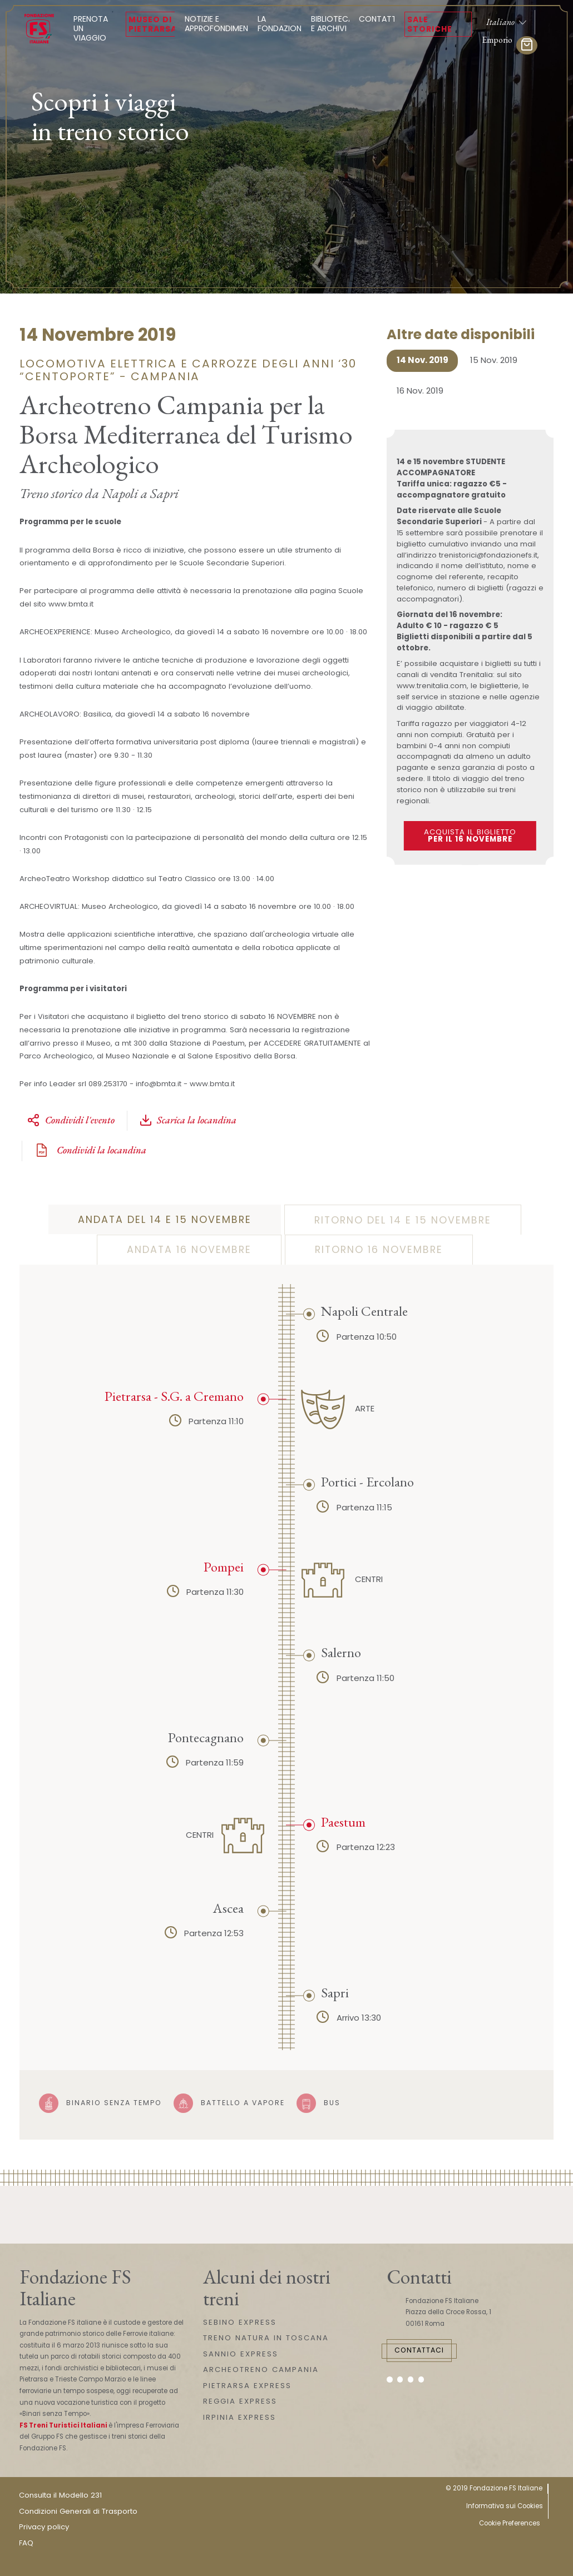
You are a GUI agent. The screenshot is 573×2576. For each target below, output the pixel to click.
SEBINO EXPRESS (239, 2322)
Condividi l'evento (71, 1120)
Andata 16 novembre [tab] (189, 1249)
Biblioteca (332, 23)
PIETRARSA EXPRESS (247, 2385)
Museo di (153, 24)
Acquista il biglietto (470, 835)
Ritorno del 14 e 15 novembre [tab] (402, 1220)
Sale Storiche (429, 24)
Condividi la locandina (90, 1150)
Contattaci (419, 2350)
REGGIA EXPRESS (240, 2401)
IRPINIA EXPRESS (239, 2417)
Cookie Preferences (509, 2523)
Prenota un (94, 28)
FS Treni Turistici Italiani (63, 2425)
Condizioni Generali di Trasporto (78, 2511)
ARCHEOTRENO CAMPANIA (261, 2369)
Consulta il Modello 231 (60, 2495)
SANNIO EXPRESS (240, 2354)
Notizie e (220, 23)
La (281, 23)
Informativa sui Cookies (504, 2506)
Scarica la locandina (188, 1120)
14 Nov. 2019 (422, 360)
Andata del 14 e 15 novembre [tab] (164, 1219)
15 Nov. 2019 (493, 360)
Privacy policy (44, 2527)
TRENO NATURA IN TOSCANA (266, 2338)
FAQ (26, 2543)
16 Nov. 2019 (420, 390)
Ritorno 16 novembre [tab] (379, 1249)
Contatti (378, 18)
